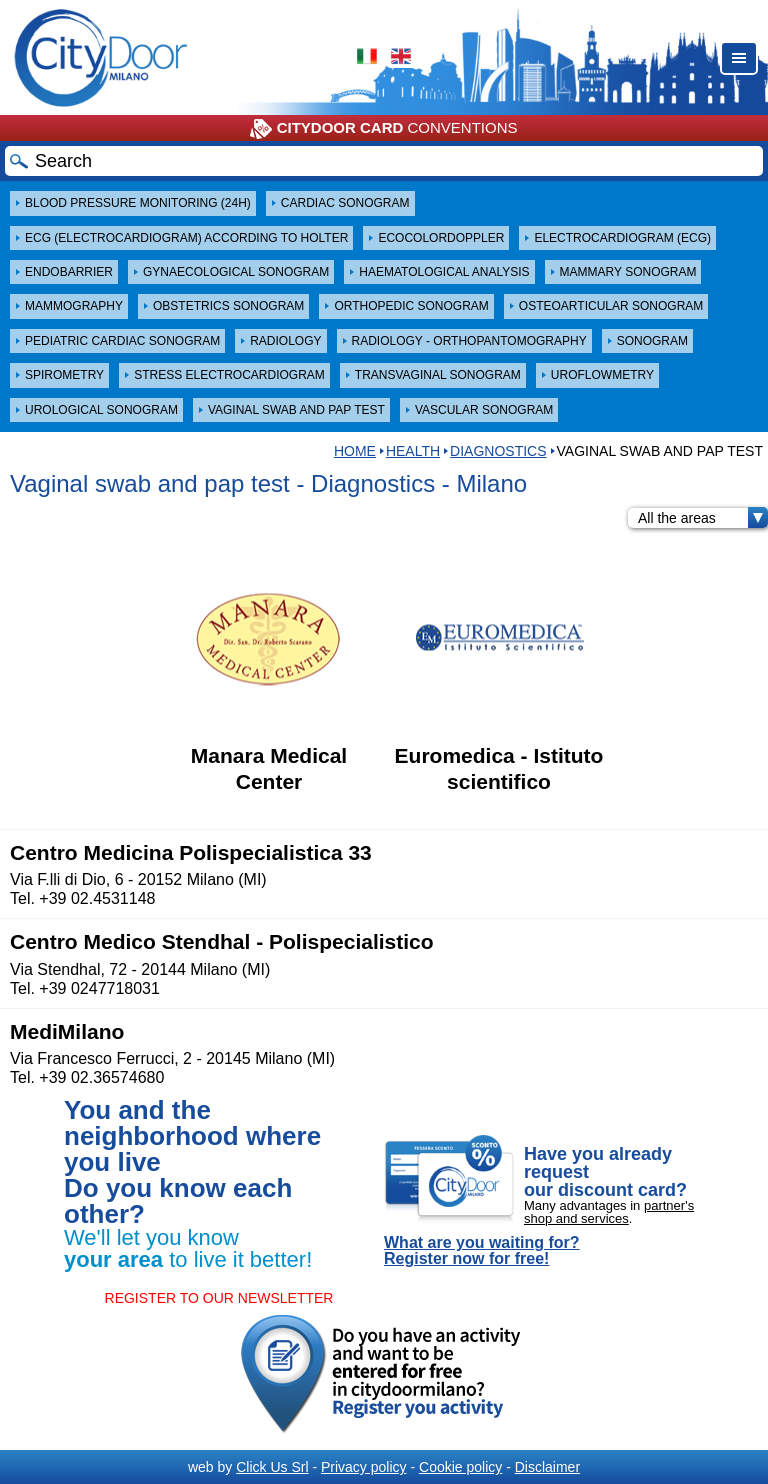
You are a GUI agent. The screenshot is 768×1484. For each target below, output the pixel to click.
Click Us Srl (272, 1467)
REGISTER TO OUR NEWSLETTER (219, 1298)
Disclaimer (547, 1467)
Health (413, 451)
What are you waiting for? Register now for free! (482, 1251)
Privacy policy (364, 1467)
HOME (355, 451)
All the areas (703, 518)
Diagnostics (498, 451)
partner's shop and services (609, 1212)
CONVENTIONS (383, 129)
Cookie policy (460, 1467)
